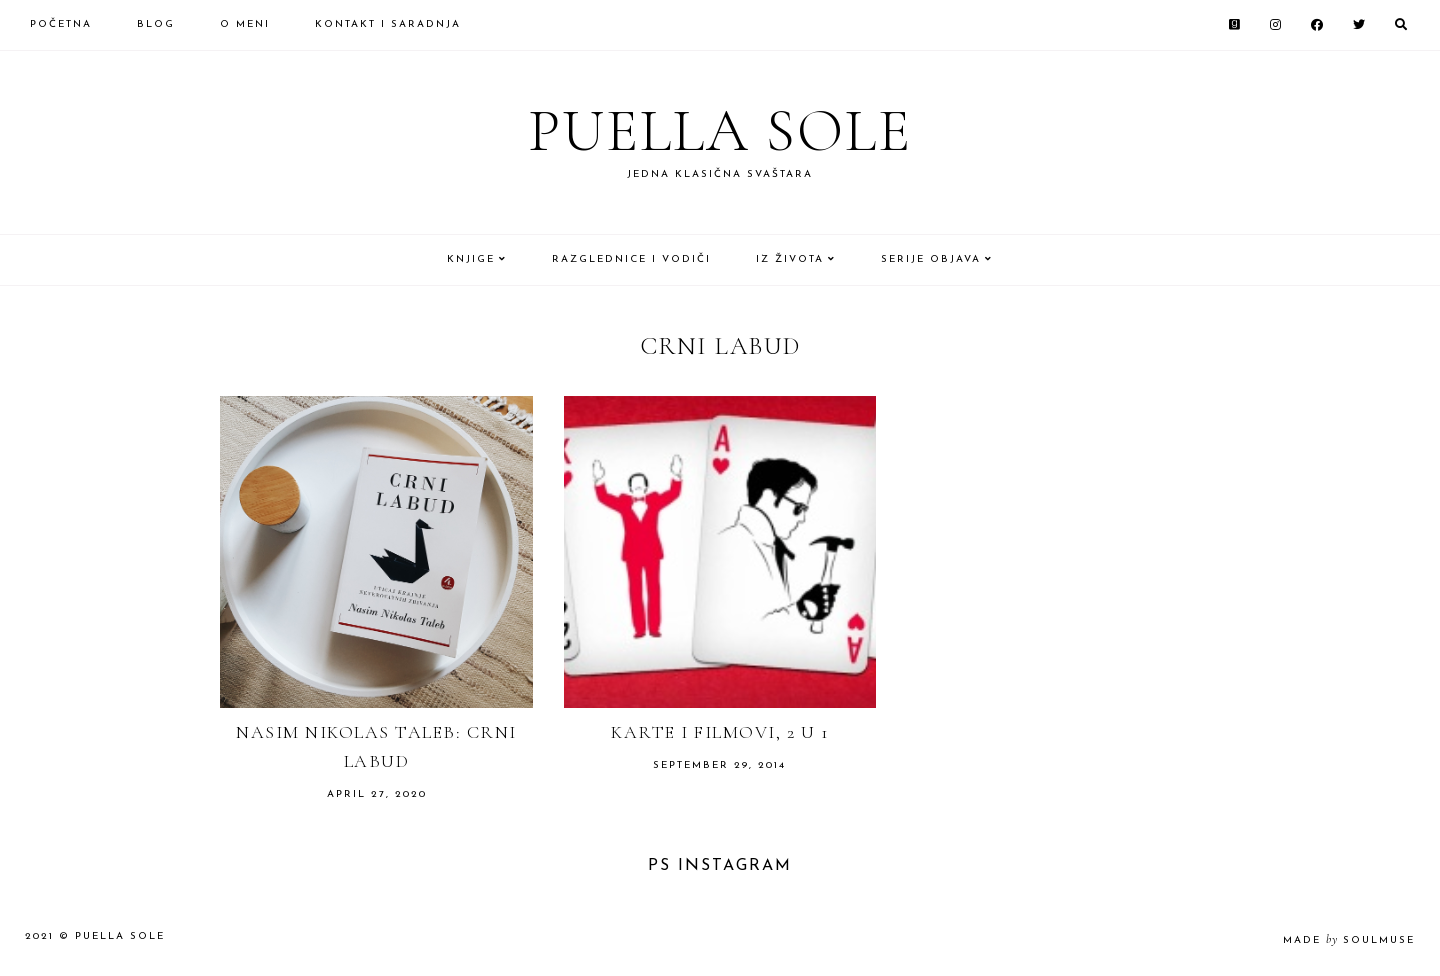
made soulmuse (1349, 940)
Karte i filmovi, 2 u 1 (719, 732)
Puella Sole (720, 131)
